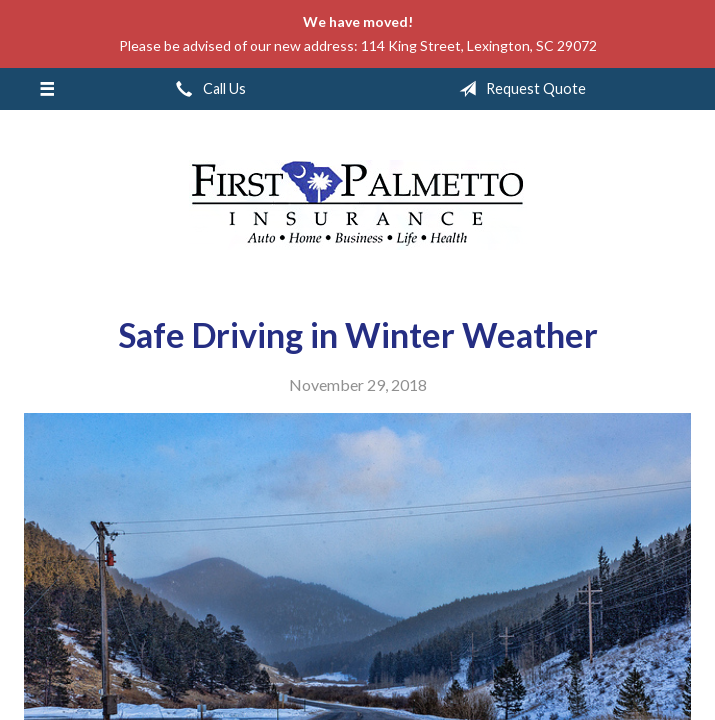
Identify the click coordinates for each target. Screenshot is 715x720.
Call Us (207, 89)
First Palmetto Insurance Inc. (358, 205)
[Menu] (46, 89)
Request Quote (518, 89)
